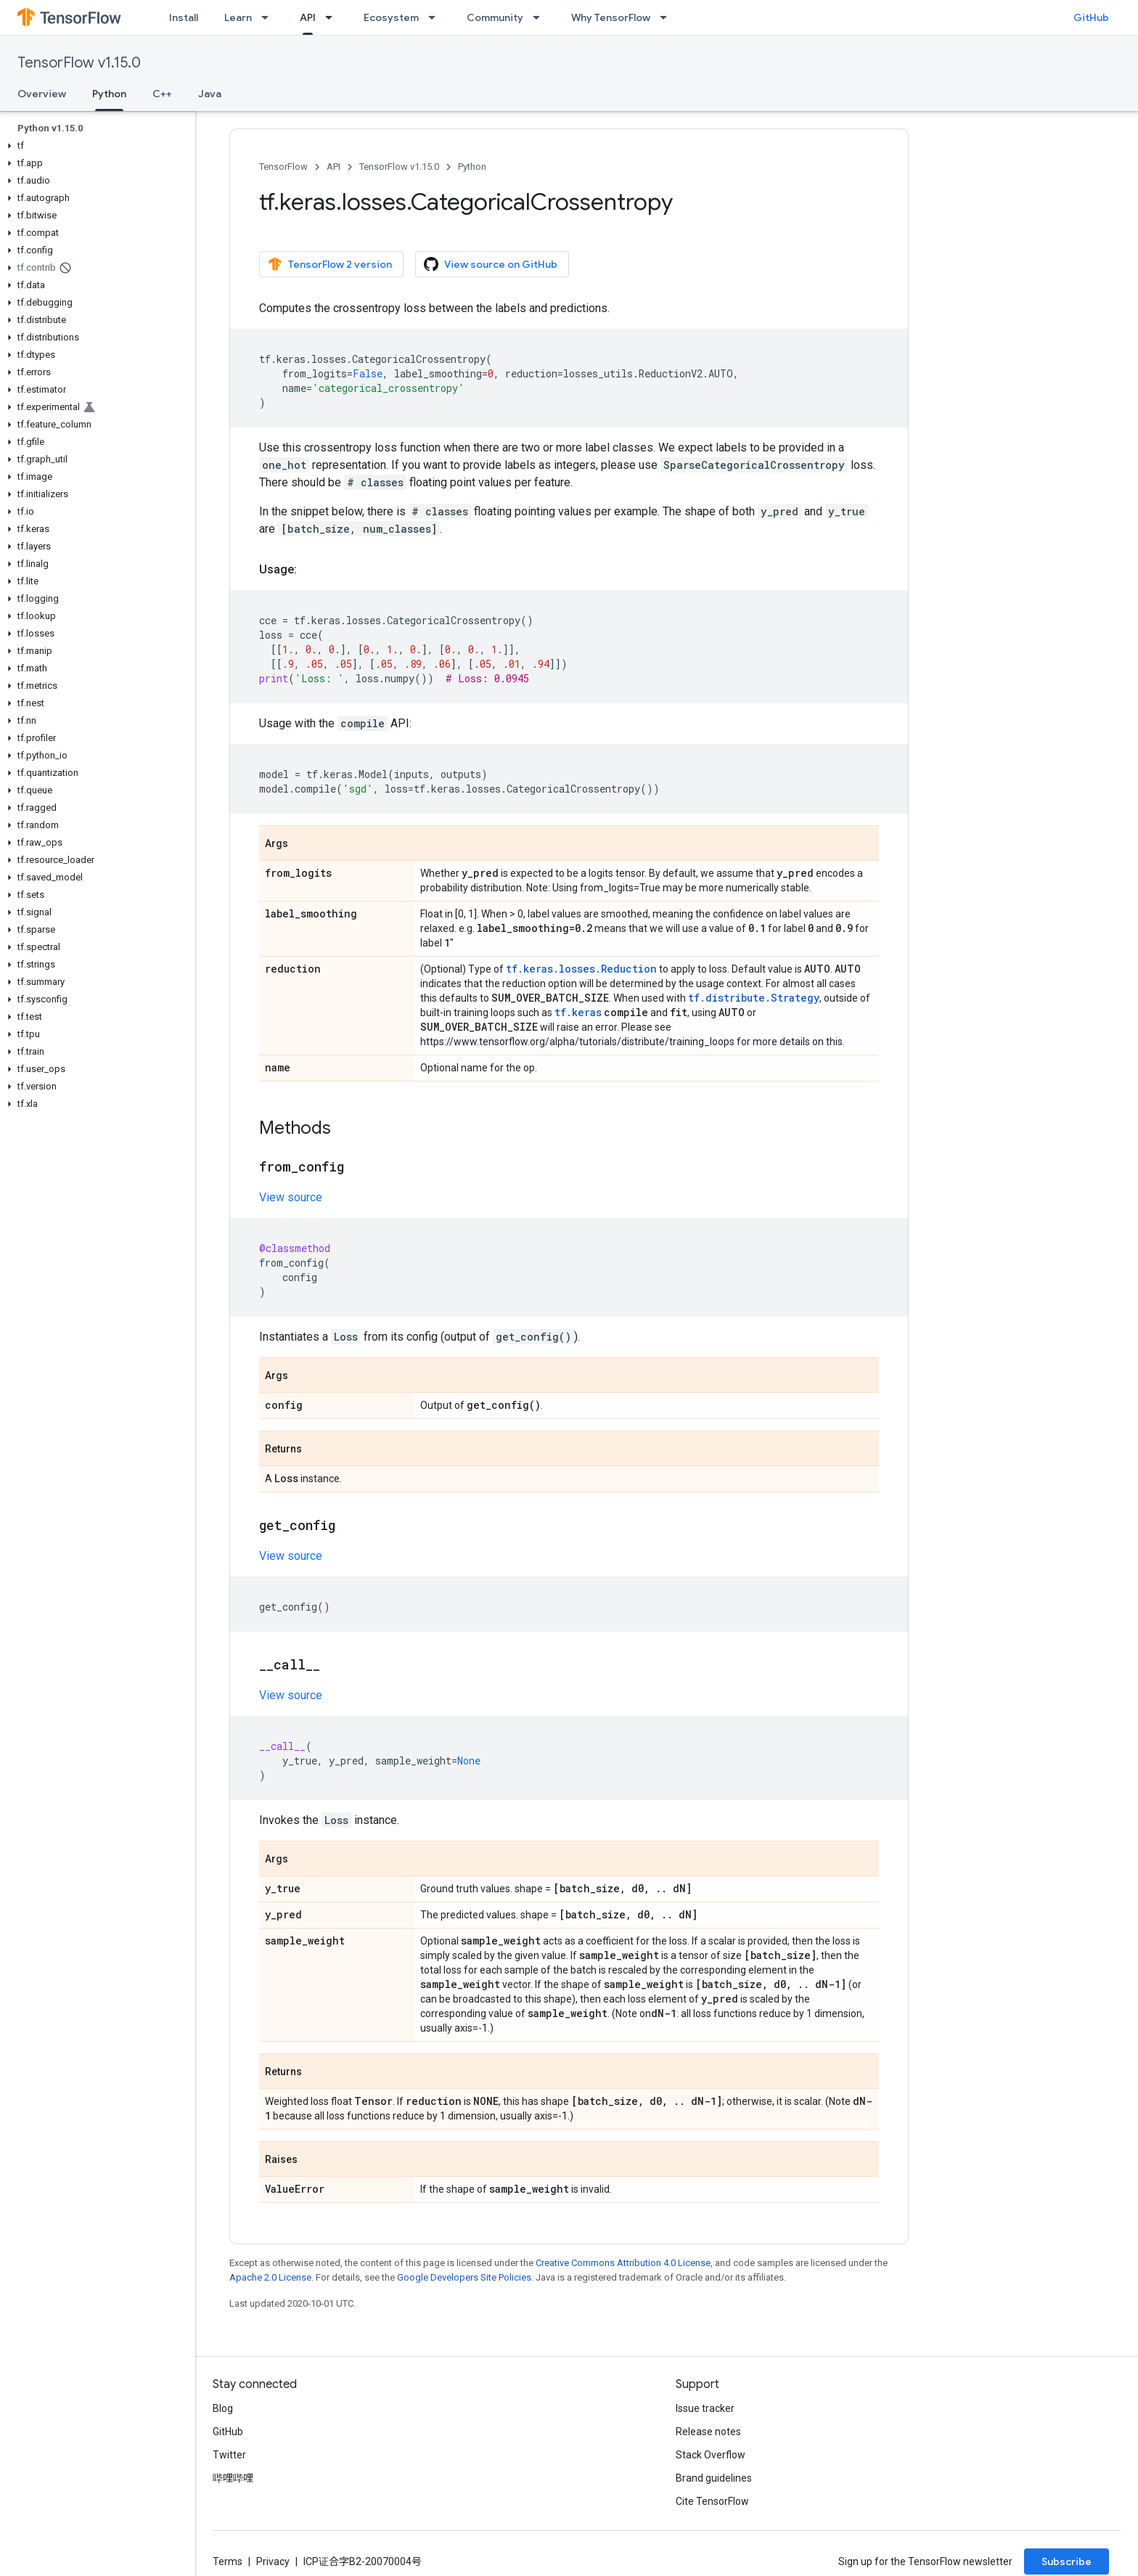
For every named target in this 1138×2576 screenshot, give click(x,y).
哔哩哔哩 (233, 2478)
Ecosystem (391, 17)
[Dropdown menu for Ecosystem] (436, 17)
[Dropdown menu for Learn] (269, 17)
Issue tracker (705, 2408)
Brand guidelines (714, 2478)
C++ (162, 93)
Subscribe (1066, 2561)
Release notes (708, 2431)
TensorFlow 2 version (330, 264)
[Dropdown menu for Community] (540, 17)
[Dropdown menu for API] (333, 17)
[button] (94, 146)
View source (290, 1197)
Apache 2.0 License (270, 2277)
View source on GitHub (490, 264)
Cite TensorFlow (712, 2501)
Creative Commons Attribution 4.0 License (623, 2262)
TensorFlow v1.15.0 (79, 63)
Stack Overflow (710, 2455)
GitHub (1091, 17)
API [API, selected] (308, 17)
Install (183, 17)
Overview (41, 93)
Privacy (273, 2561)
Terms (227, 2561)
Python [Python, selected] (109, 93)
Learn (238, 17)
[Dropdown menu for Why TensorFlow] (667, 17)
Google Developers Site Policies (464, 2277)
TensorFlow (283, 166)
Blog (223, 2408)
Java (209, 93)
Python (472, 166)
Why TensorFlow (610, 17)
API (333, 166)
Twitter (229, 2455)
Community (495, 17)
